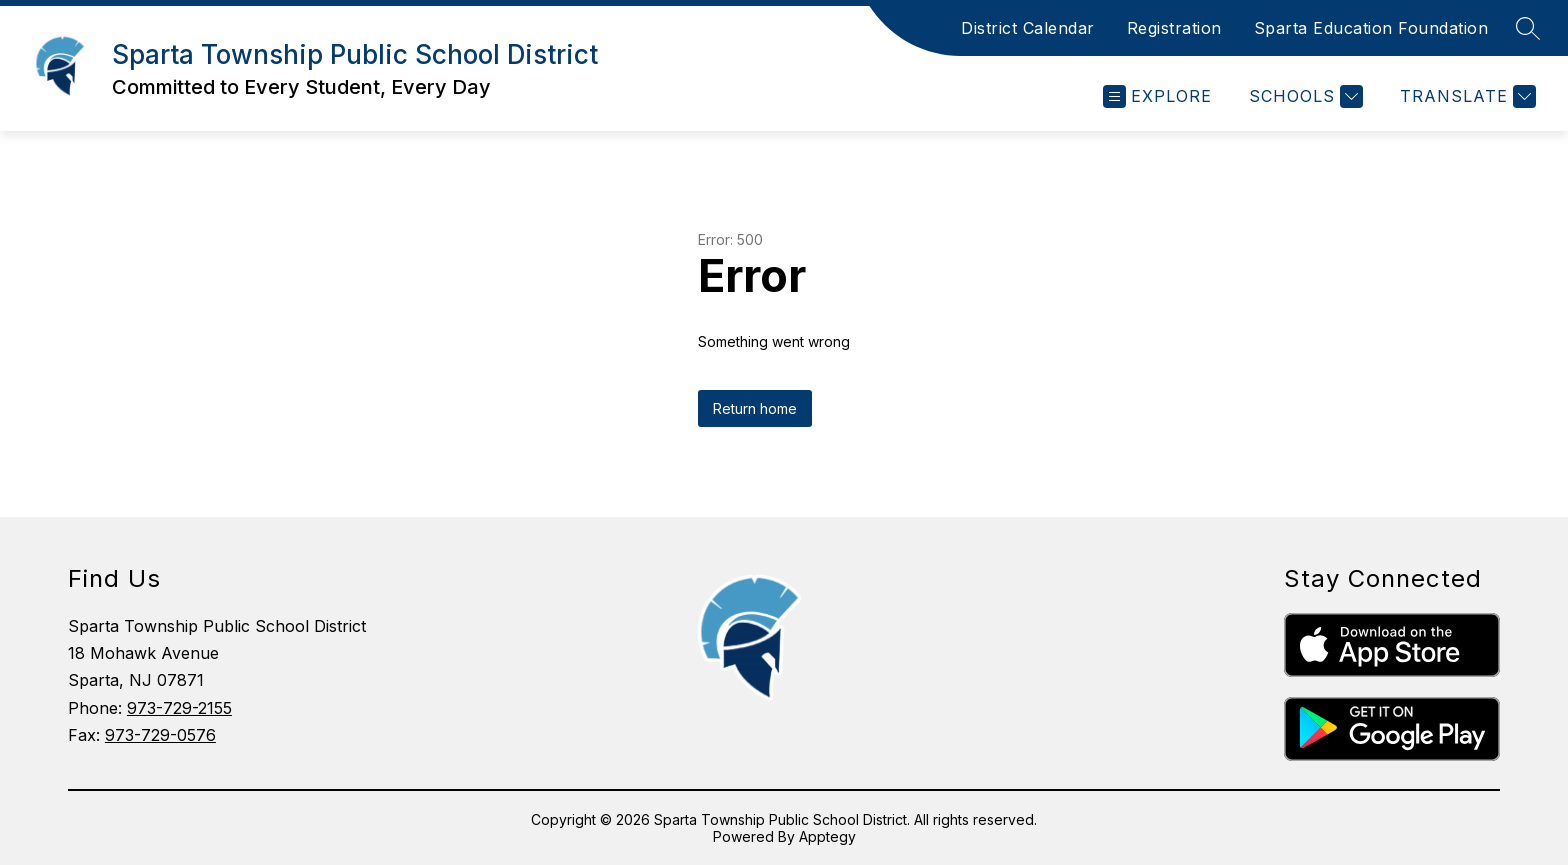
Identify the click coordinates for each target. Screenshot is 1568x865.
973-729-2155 (179, 708)
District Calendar (1028, 28)
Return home (755, 408)
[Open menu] (1157, 96)
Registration (1174, 28)
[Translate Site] (1465, 96)
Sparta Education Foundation (1371, 28)
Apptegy (827, 836)
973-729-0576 (160, 735)
